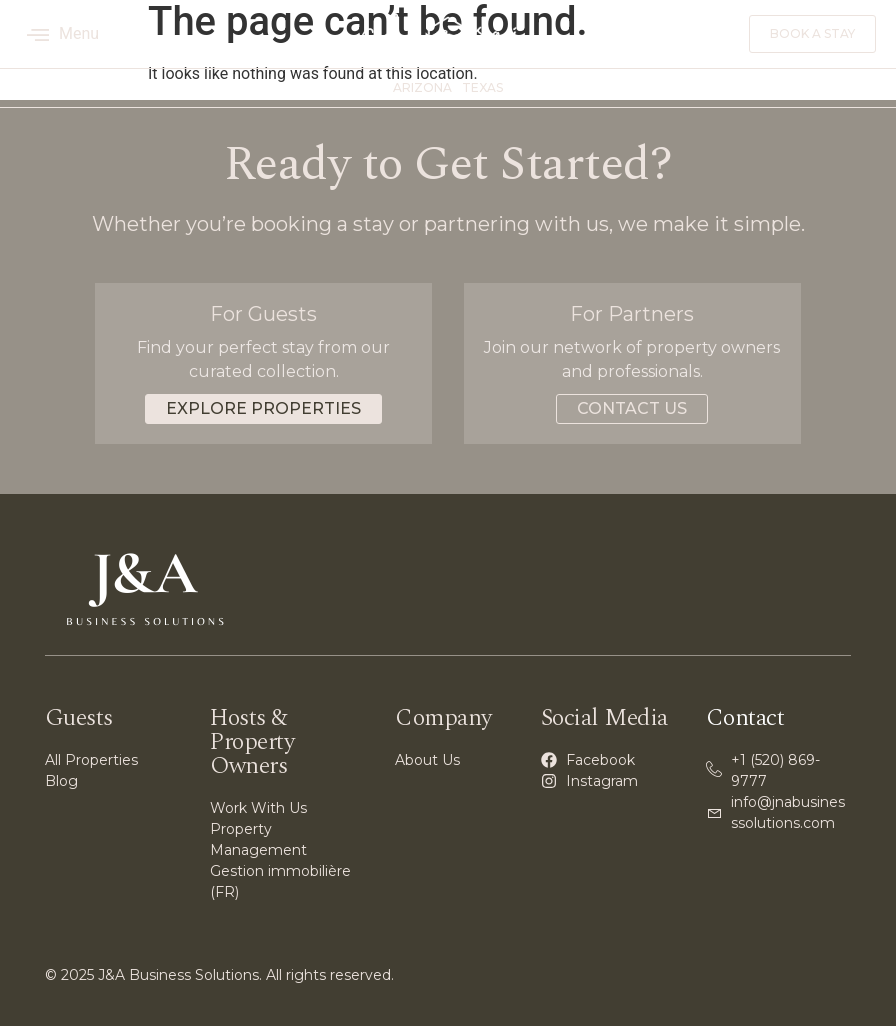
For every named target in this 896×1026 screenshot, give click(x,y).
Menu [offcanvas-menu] (63, 34)
